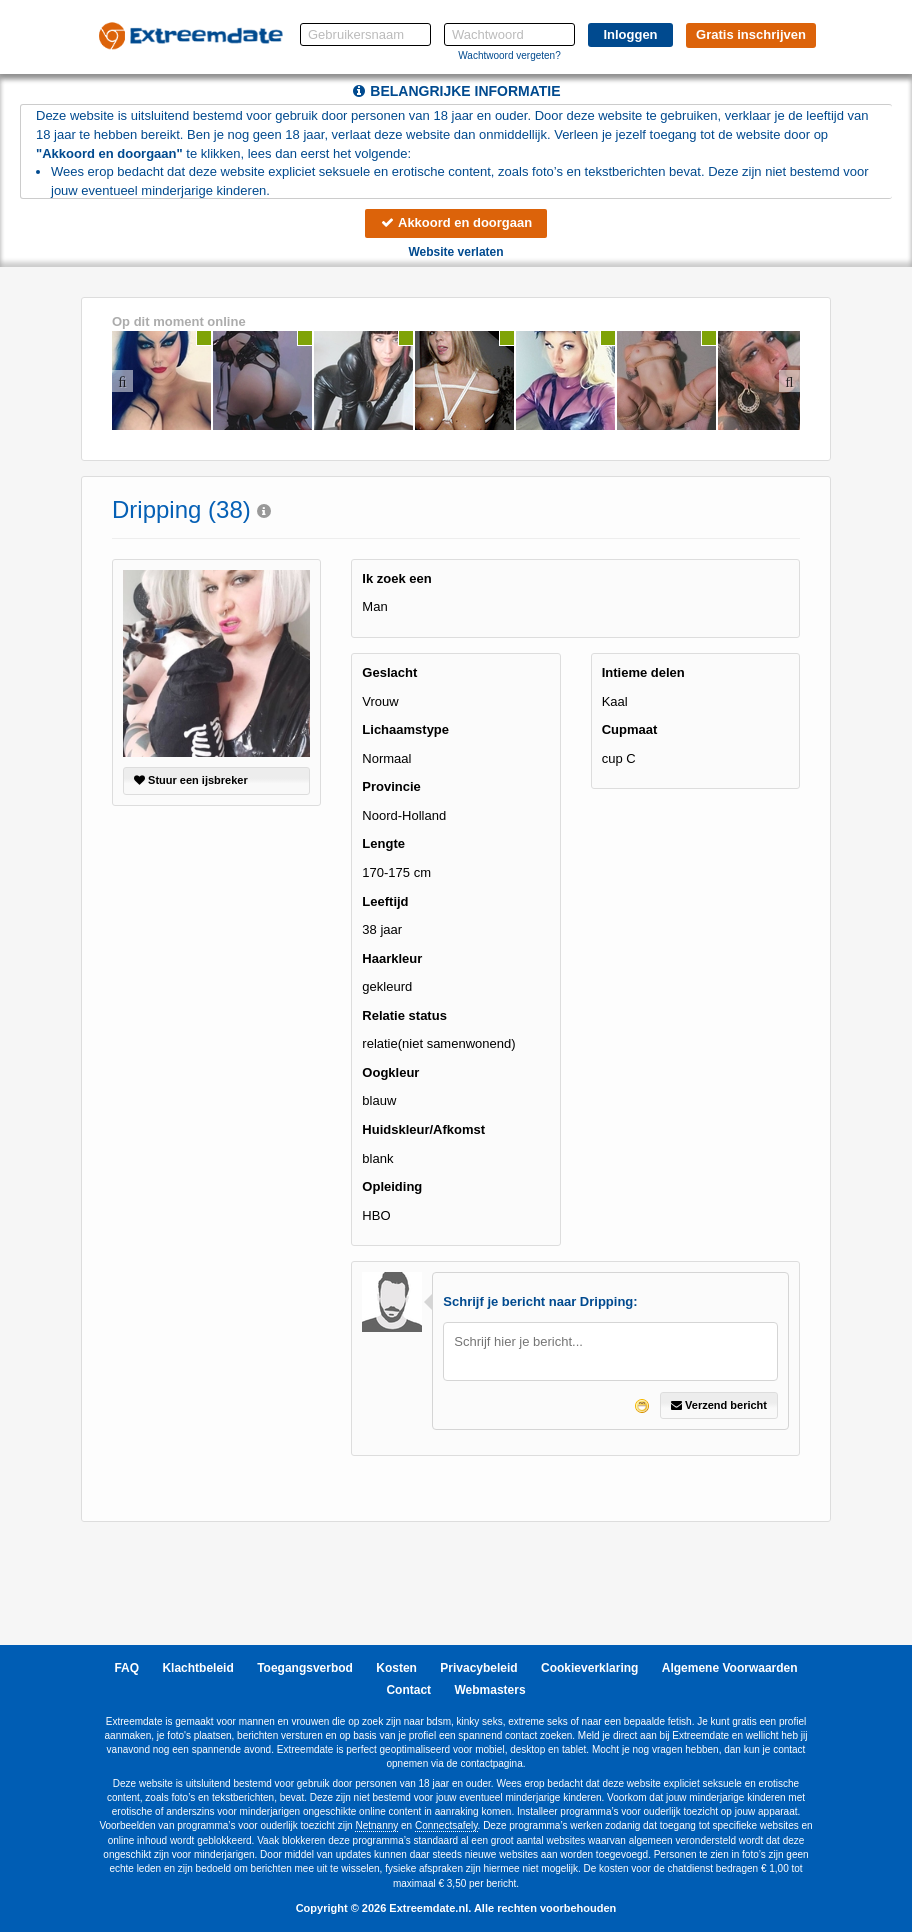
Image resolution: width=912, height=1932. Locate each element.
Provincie (391, 786)
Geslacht (389, 672)
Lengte (383, 843)
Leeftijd (385, 901)
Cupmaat (630, 729)
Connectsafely (446, 1825)
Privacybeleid (478, 1668)
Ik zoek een (396, 578)
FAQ (126, 1668)
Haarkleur (392, 958)
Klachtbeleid (197, 1668)
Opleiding (392, 1186)
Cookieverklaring (589, 1668)
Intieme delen (643, 672)
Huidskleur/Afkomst (423, 1129)
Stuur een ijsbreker (191, 780)
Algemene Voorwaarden (730, 1668)
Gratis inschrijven (751, 34)
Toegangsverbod (305, 1668)
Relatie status (404, 1015)
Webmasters (489, 1690)
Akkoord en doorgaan (456, 222)
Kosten (396, 1668)
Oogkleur (390, 1072)
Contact (408, 1690)
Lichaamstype (405, 729)
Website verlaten (455, 252)
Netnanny (376, 1825)
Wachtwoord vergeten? (509, 55)
